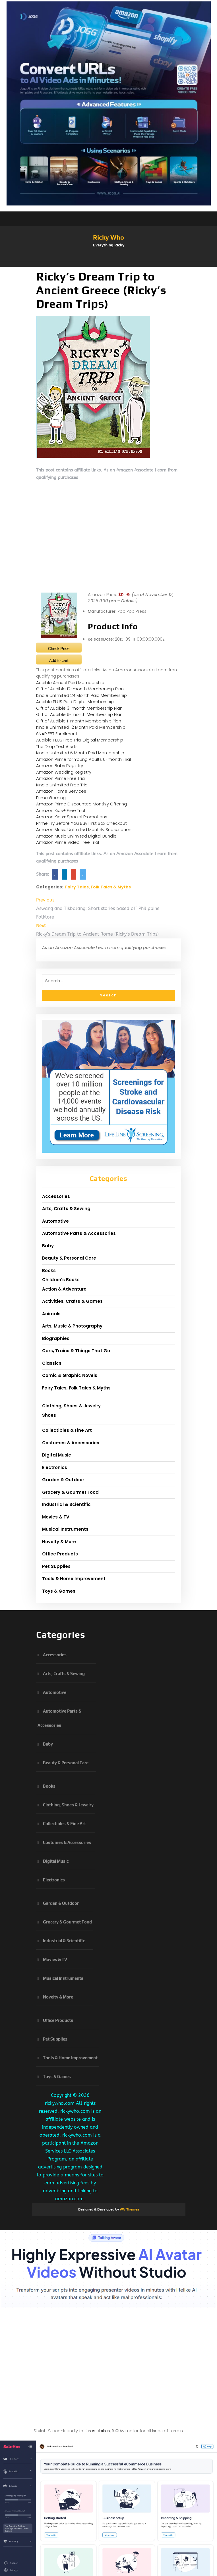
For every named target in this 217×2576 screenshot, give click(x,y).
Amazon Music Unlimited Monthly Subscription (83, 829)
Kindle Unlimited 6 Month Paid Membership (80, 753)
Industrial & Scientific (66, 1504)
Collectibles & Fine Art (67, 1430)
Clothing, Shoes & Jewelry (71, 1406)
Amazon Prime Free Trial (61, 778)
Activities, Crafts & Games (72, 1301)
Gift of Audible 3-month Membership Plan (79, 708)
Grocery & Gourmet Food (70, 1492)
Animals (51, 1314)
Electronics (54, 1467)
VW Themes (129, 2209)
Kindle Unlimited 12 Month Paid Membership (80, 727)
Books (49, 1271)
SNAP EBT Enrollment (56, 734)
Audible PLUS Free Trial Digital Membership (79, 740)
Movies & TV (55, 1517)
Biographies (55, 1338)
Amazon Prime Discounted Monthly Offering (81, 804)
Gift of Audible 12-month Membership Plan (80, 689)
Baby (48, 1246)
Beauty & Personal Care (69, 1258)
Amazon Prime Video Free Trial (67, 842)
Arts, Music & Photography (72, 1326)
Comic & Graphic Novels (69, 1375)
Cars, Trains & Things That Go (76, 1351)
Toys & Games (58, 1591)
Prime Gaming (51, 798)
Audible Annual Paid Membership (70, 682)
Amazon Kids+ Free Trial (60, 810)
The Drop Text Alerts (57, 746)
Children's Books (61, 1280)
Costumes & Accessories (70, 1443)
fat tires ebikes (94, 2431)
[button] (108, 264)
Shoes (49, 1415)
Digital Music (56, 1455)
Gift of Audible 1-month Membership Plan (78, 721)
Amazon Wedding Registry (63, 772)
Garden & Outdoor (63, 1480)
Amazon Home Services (61, 791)
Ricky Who (108, 237)
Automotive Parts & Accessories (79, 1233)
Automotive (55, 1221)
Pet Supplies (56, 1566)
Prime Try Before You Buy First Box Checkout (81, 823)
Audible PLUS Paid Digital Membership (75, 702)
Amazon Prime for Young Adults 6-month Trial (83, 759)
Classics (51, 1363)
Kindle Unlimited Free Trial (62, 785)
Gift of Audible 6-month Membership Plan (79, 714)
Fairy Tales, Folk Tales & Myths (98, 887)
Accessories (56, 1196)
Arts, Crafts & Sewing (66, 1209)
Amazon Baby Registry (59, 765)
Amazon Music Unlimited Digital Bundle (76, 836)
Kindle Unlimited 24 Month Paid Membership (81, 695)
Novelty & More (59, 1542)
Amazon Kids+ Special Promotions (71, 817)
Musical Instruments (65, 1529)
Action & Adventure (64, 1289)
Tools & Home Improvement (74, 1579)
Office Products (60, 1554)
